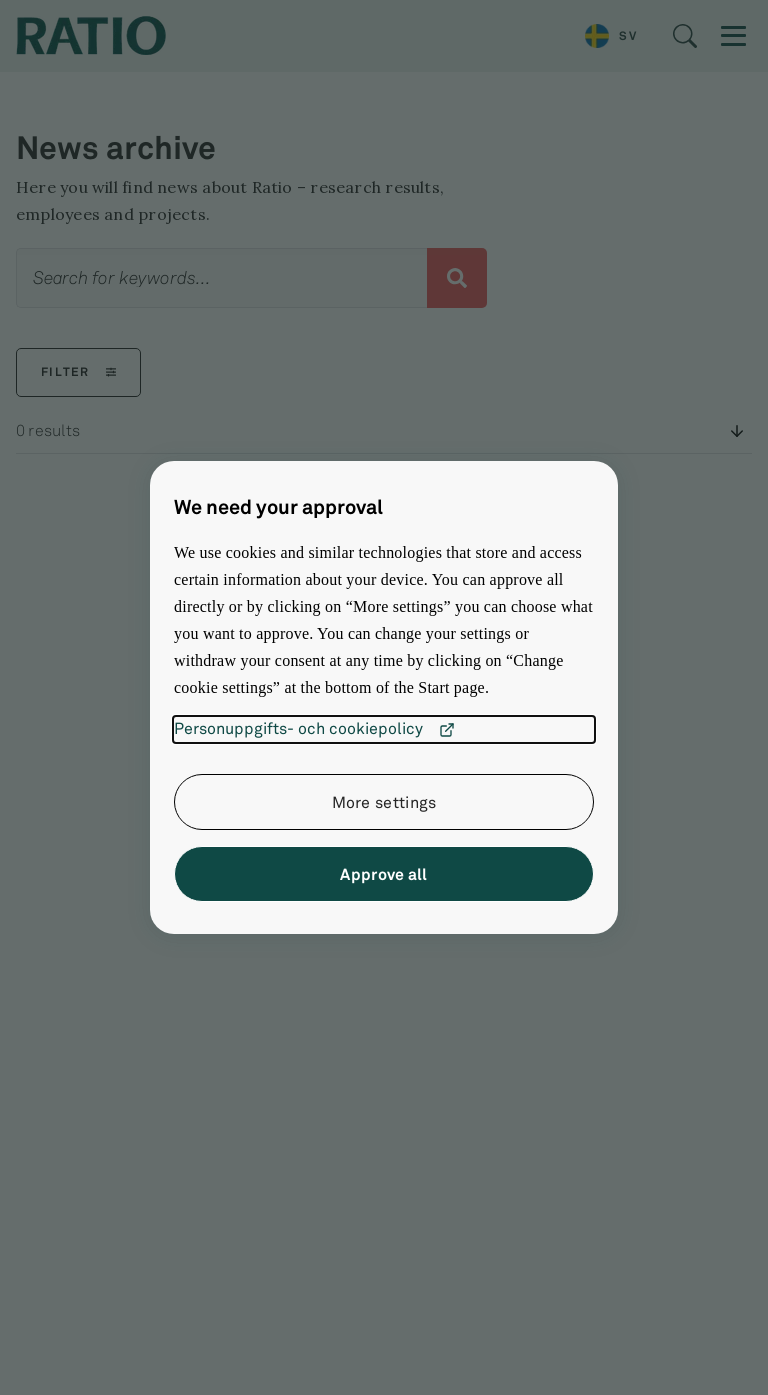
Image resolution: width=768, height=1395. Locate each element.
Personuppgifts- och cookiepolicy (314, 730)
